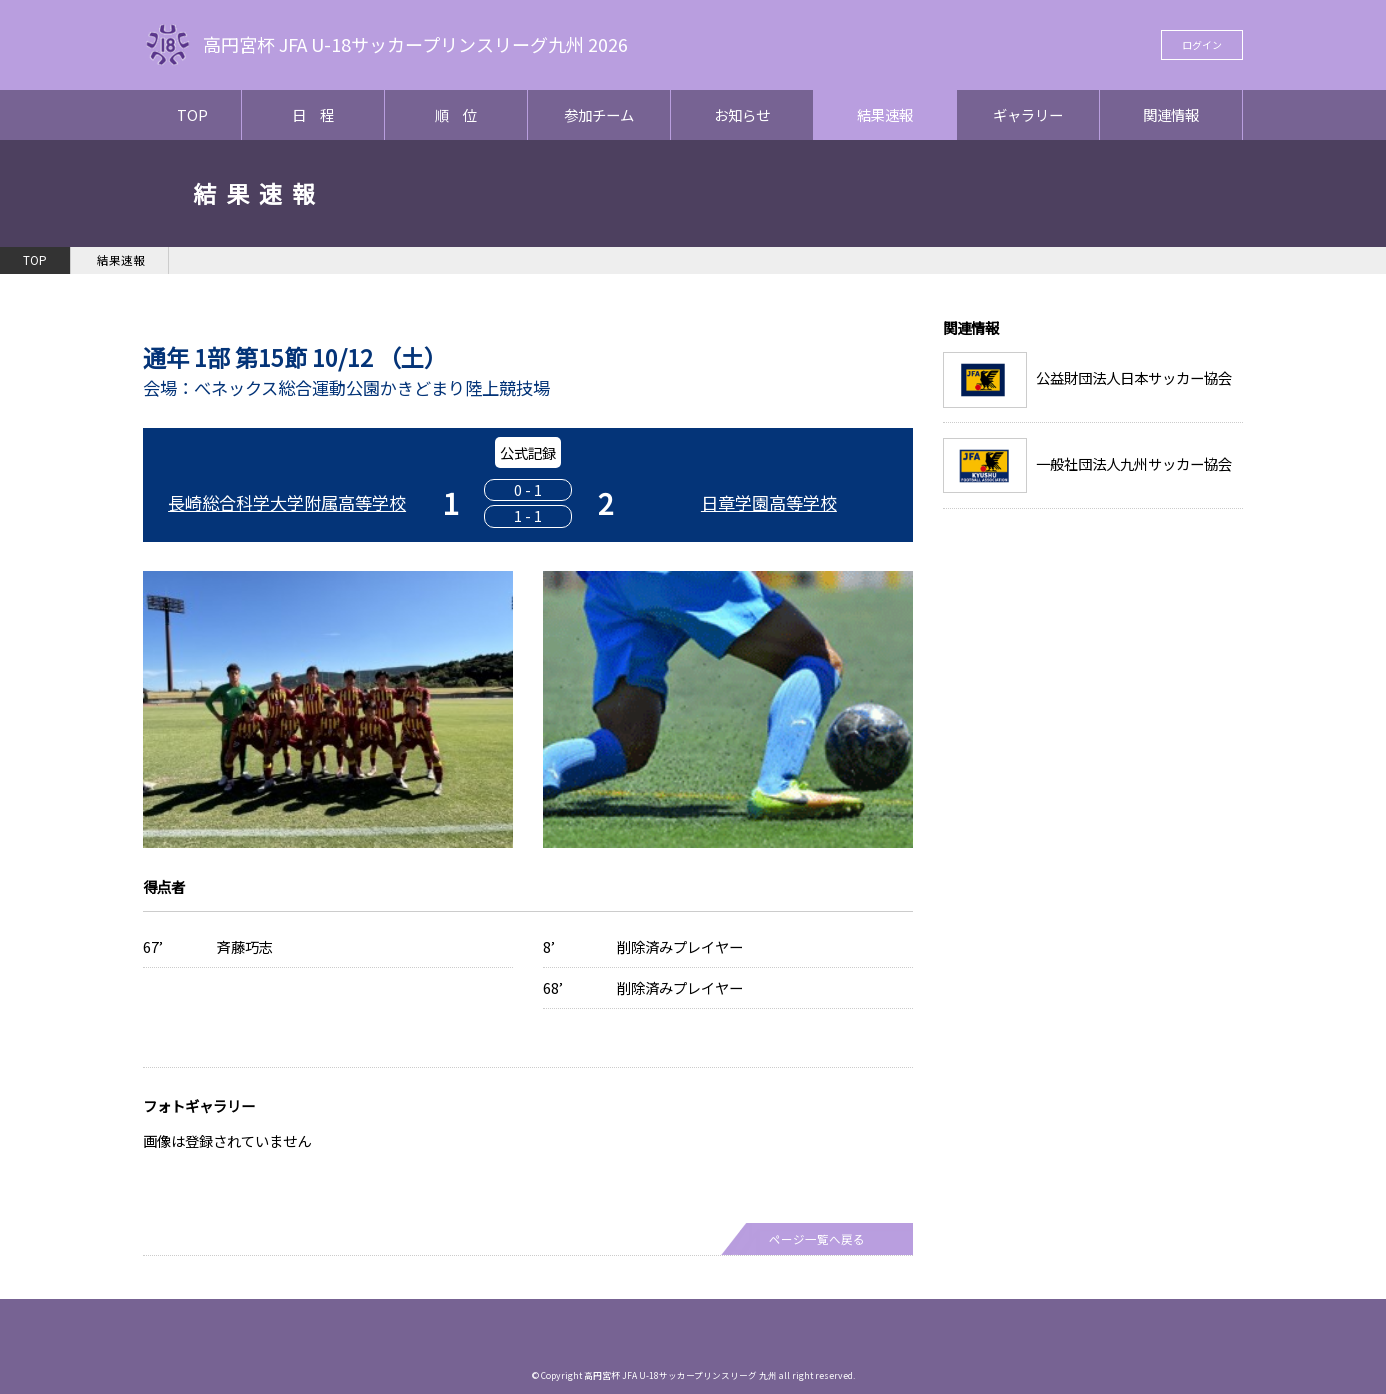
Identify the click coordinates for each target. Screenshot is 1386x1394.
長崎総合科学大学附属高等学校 (287, 502)
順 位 (456, 114)
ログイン (1202, 44)
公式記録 (528, 452)
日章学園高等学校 (769, 502)
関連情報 (1171, 114)
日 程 (313, 114)
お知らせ (742, 114)
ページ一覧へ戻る (817, 1239)
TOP (192, 114)
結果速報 (885, 114)
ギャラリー (1028, 114)
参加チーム (599, 114)
